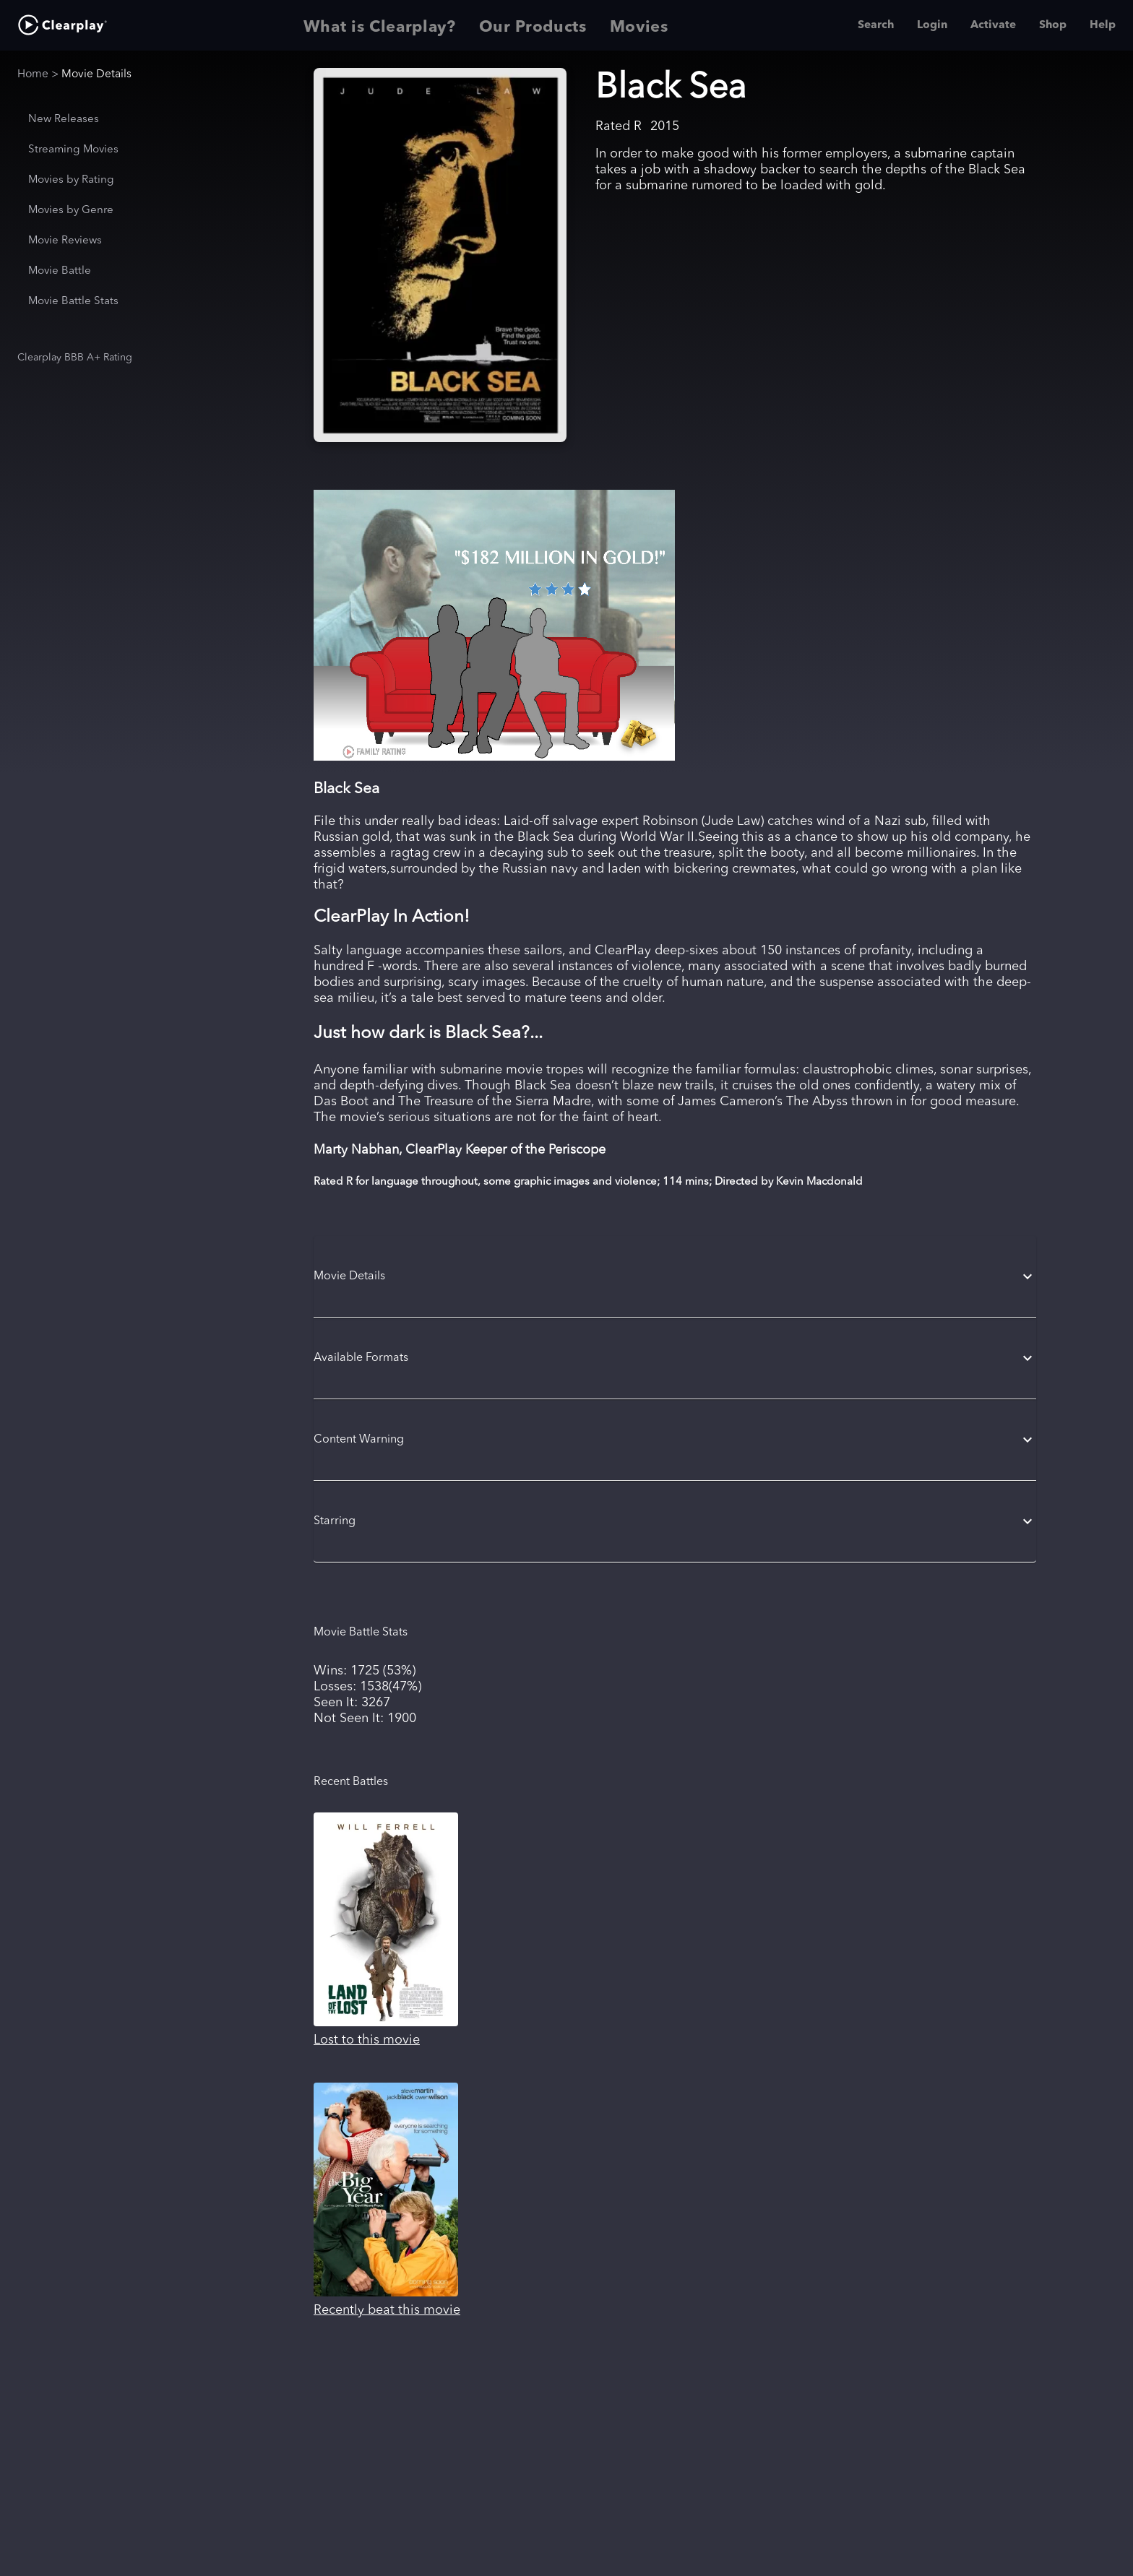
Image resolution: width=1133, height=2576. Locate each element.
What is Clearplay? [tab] (380, 25)
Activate (993, 25)
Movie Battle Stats (73, 301)
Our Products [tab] (533, 25)
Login (932, 25)
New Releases (63, 119)
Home (32, 74)
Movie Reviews (65, 240)
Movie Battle (59, 271)
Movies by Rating (71, 180)
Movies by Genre (70, 210)
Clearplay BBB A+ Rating (74, 358)
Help (1103, 25)
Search (876, 25)
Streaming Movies (73, 149)
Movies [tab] (639, 25)
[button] (675, 1276)
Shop (1053, 25)
